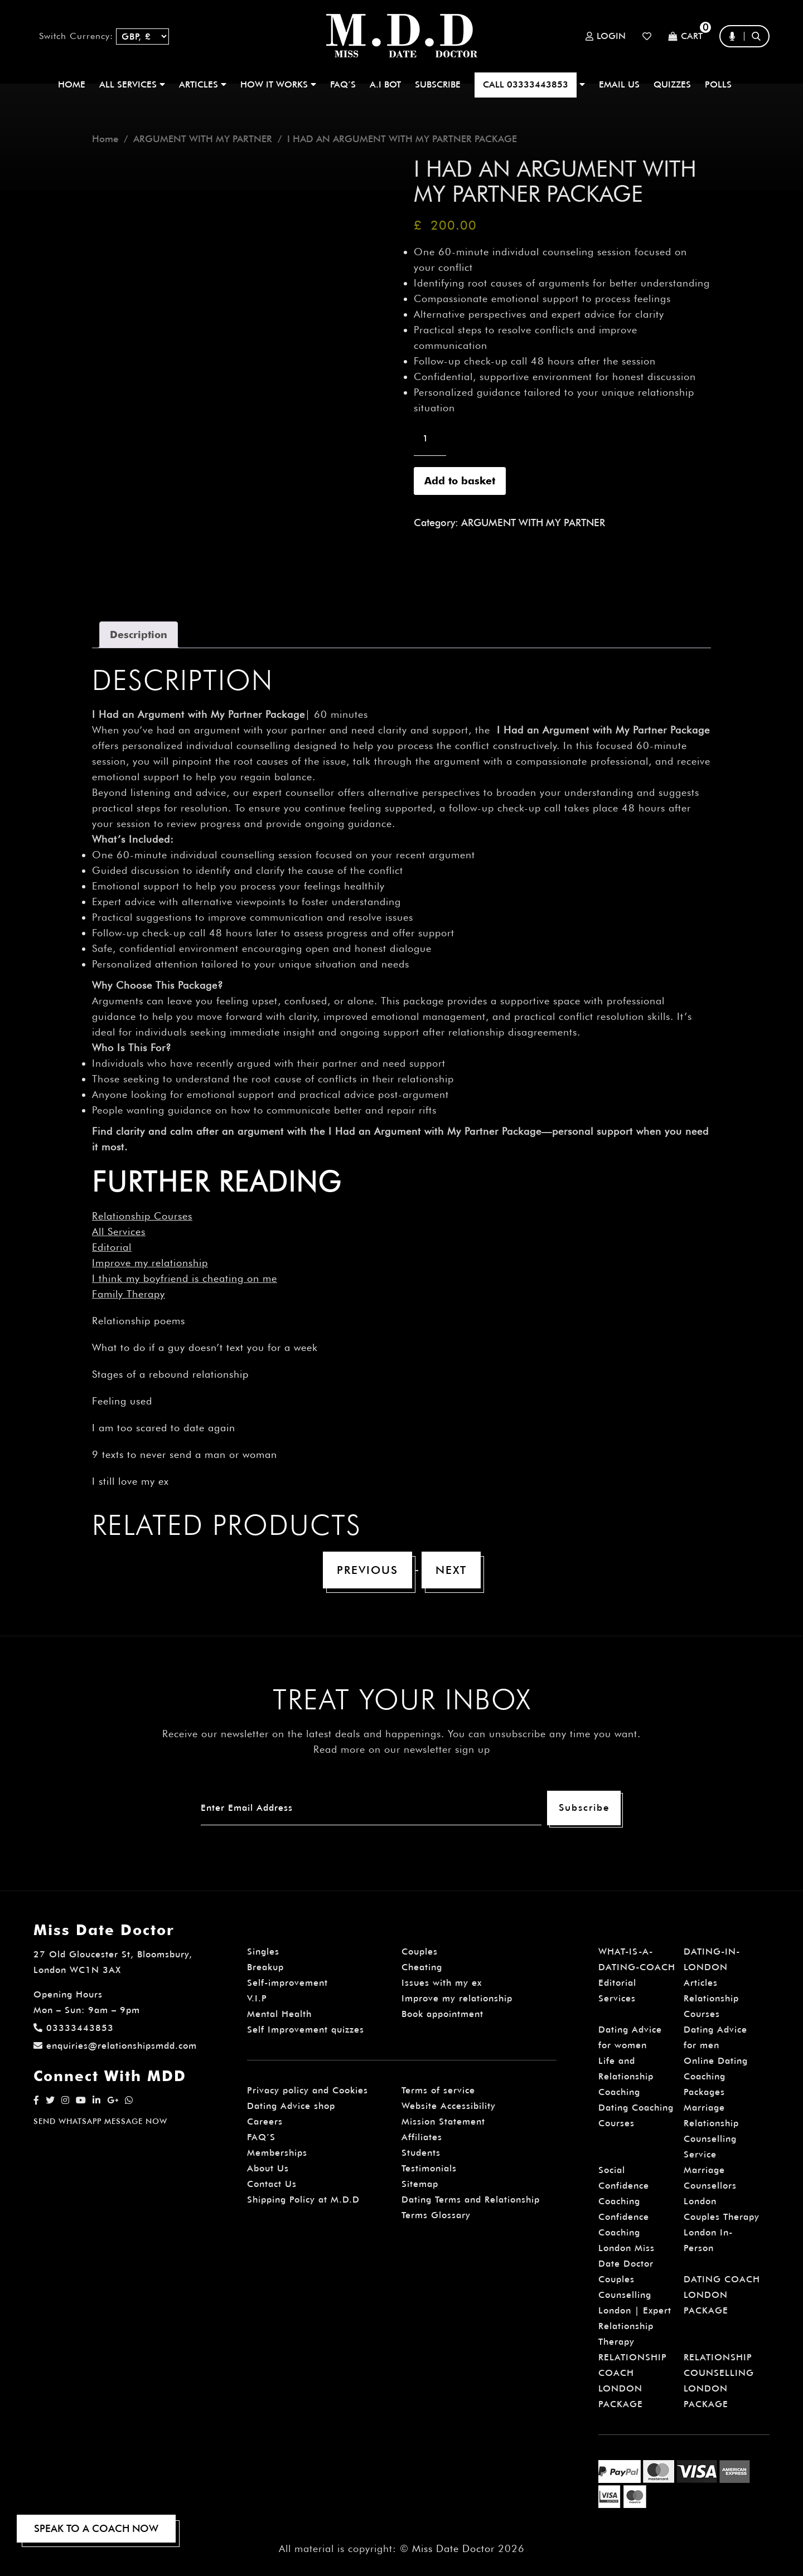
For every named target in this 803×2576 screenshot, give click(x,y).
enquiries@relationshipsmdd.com (115, 2045)
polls (718, 84)
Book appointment (442, 2014)
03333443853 (73, 2028)
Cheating (422, 1967)
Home (71, 84)
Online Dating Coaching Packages (716, 2076)
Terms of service (438, 2090)
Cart (685, 36)
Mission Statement (443, 2121)
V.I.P (257, 1998)
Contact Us (272, 2184)
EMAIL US (619, 84)
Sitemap (420, 2184)
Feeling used (122, 1401)
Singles (263, 1951)
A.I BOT (385, 84)
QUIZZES (672, 84)
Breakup (265, 1967)
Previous (367, 1570)
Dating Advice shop (291, 2106)
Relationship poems (138, 1320)
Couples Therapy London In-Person (722, 2232)
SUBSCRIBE (438, 84)
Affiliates (422, 2137)
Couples (420, 1951)
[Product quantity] (430, 438)
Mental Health (279, 2014)
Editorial (112, 1247)
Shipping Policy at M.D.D (303, 2199)
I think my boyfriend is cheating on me (184, 1278)
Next (451, 1570)
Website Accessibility (449, 2106)
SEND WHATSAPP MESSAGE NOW (100, 2121)
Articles (701, 1982)
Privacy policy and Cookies (307, 2090)
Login (606, 36)
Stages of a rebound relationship (170, 1374)
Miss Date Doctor (453, 2548)
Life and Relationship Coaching (626, 2076)
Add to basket (459, 481)
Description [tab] (138, 634)
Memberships (277, 2152)
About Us (268, 2168)
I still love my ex (130, 1481)
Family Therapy (128, 1294)
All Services (119, 1231)
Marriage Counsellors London (710, 2185)
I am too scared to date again (163, 1427)
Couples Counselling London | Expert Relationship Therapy (634, 2310)
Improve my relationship (150, 1262)
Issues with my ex (442, 1982)
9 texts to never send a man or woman (184, 1454)
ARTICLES (202, 84)
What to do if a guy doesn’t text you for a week (205, 1347)
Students (421, 2152)
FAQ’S (343, 84)
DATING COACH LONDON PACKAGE (722, 2295)
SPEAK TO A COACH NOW (96, 2528)
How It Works (278, 84)
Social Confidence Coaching (623, 2185)
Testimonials (429, 2168)
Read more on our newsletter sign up (401, 1749)
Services (617, 1998)
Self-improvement (287, 1982)
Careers (265, 2121)
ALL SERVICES (132, 84)
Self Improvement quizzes (305, 2029)
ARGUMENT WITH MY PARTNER (202, 138)
